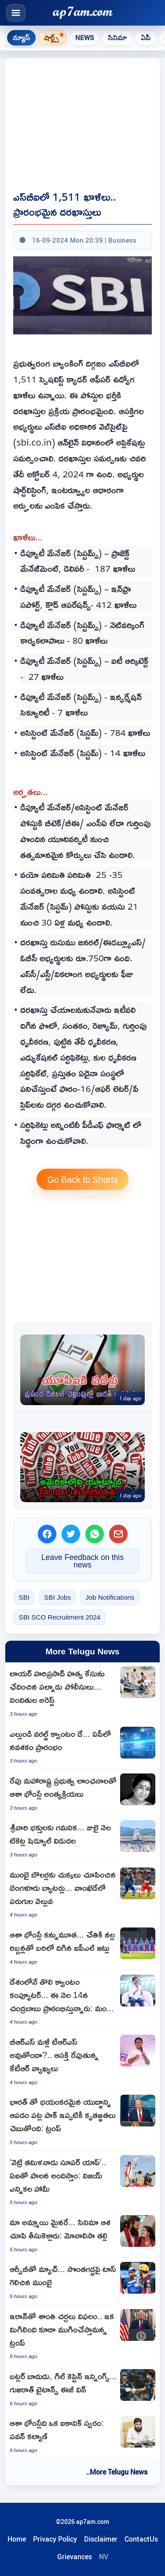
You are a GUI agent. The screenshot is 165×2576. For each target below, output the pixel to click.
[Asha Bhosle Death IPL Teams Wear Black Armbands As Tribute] (82, 1947)
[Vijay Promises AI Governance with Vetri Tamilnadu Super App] (82, 2181)
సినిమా (117, 37)
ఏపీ (145, 37)
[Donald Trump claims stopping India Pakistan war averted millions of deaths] (82, 2121)
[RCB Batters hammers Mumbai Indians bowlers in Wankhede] (82, 1893)
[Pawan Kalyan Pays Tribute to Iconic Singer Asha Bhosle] (82, 2435)
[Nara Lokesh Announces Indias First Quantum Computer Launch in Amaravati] (82, 2000)
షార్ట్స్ (51, 37)
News (84, 37)
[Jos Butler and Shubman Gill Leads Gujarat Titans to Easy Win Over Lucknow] (82, 2388)
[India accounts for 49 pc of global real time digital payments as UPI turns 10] (82, 1370)
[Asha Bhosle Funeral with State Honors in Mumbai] (82, 1793)
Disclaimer (100, 2539)
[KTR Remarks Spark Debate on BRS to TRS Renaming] (82, 2060)
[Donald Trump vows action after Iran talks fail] (82, 2335)
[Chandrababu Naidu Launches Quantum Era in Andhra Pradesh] (82, 1745)
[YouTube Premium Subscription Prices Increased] (82, 1467)
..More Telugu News (116, 2472)
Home (16, 2539)
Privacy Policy (55, 2539)
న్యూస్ (21, 37)
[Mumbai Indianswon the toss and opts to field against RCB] (82, 2281)
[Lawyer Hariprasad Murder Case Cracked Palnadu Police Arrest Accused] (82, 1692)
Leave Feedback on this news (82, 1561)
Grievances (74, 2556)
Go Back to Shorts (82, 1179)
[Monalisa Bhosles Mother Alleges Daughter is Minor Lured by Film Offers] (82, 2234)
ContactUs (141, 2539)
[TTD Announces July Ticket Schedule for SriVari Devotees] (82, 1839)
